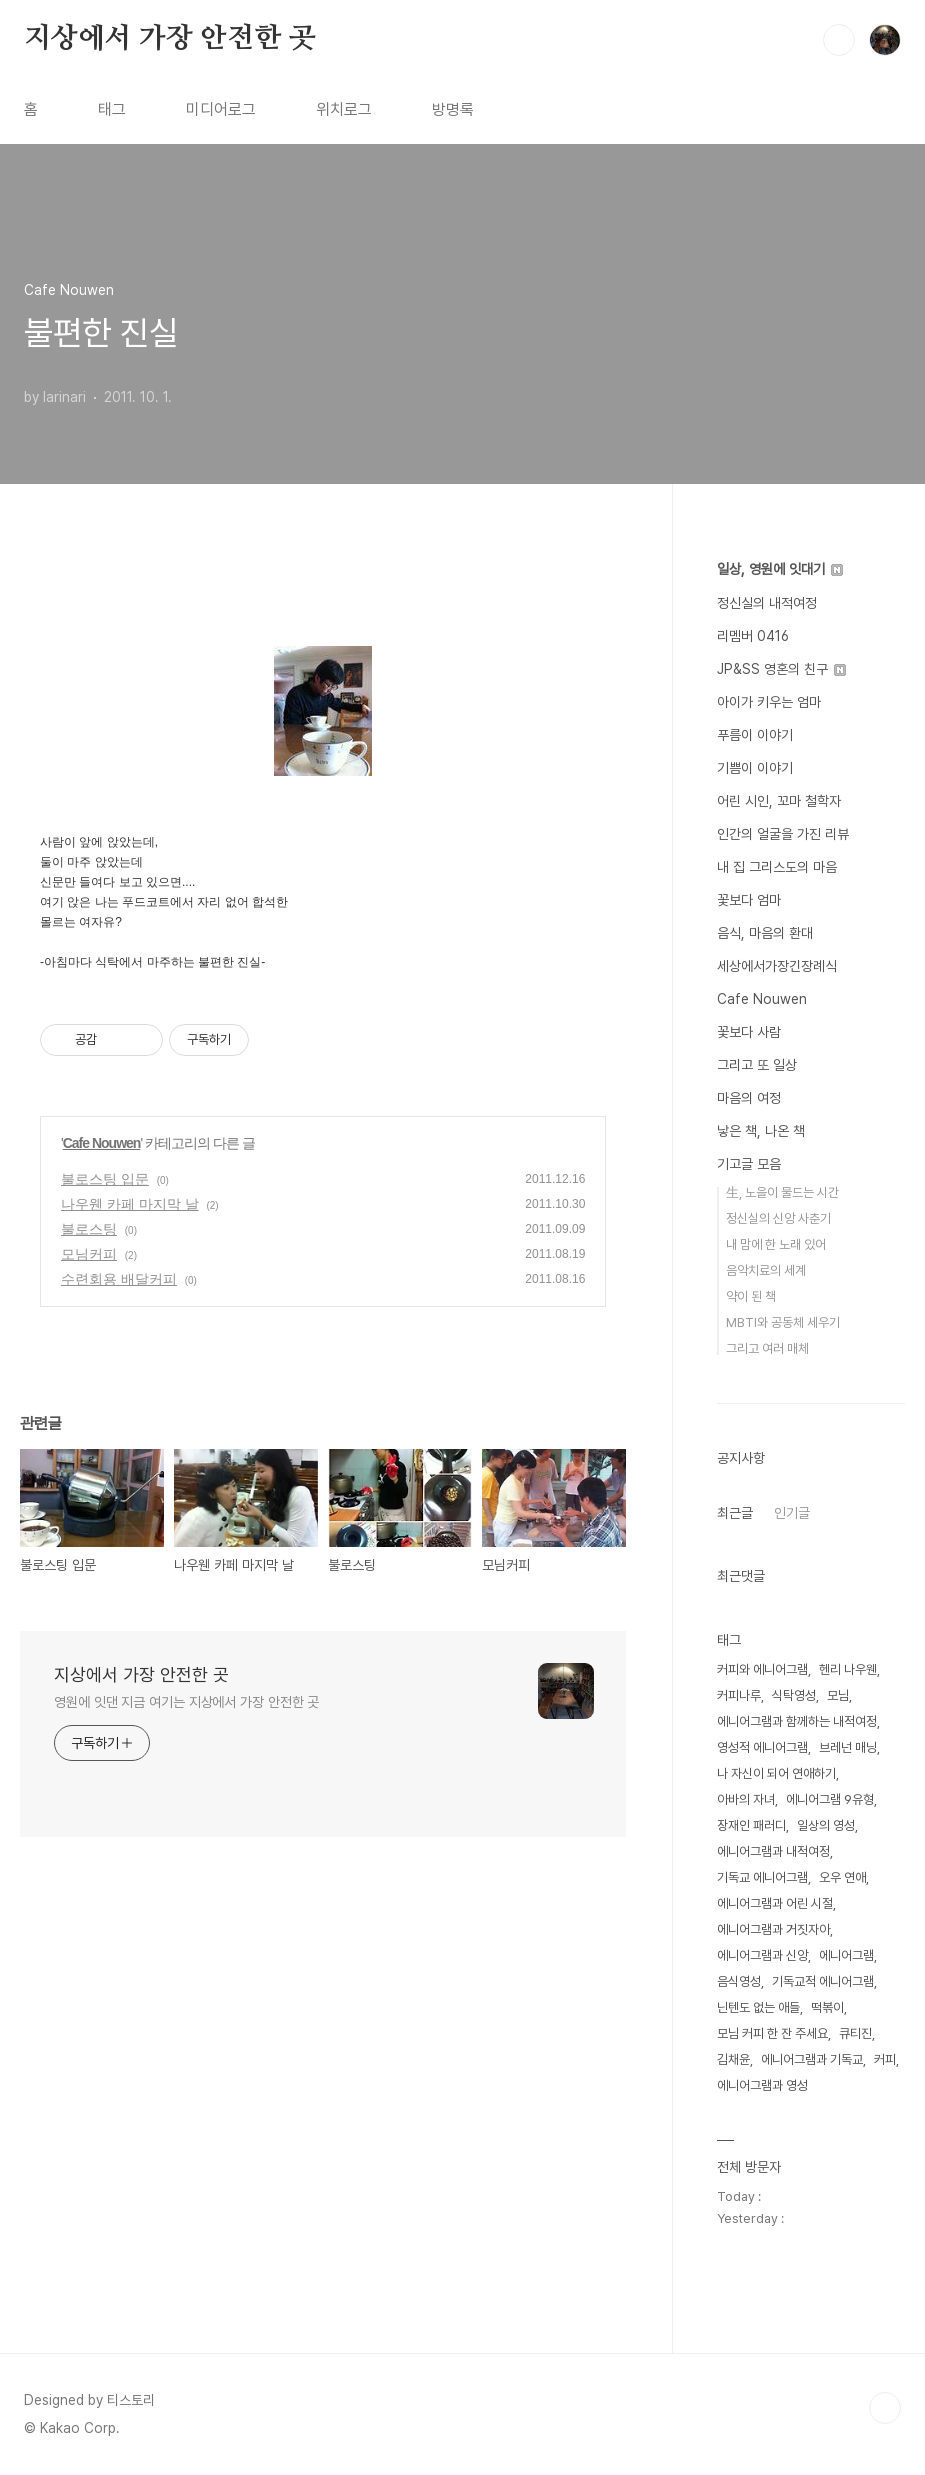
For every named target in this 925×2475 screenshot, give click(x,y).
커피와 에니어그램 (762, 1669)
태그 (112, 109)
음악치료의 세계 (766, 1270)
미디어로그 (221, 109)
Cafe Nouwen (102, 1143)
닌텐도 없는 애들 (758, 2007)
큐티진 (855, 2033)
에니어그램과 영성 (762, 2085)
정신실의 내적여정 (767, 603)
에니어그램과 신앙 (762, 1955)
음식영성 (739, 1981)
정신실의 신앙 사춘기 (778, 1218)
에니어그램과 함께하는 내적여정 (797, 1721)
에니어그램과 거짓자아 (773, 1929)
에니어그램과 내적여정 (773, 1851)
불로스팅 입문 (105, 1179)
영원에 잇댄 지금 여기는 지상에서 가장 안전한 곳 (186, 1702)
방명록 (453, 109)
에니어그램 (846, 1955)
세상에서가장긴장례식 (777, 966)
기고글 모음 (749, 1164)
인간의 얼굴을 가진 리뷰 (783, 834)
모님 (838, 1695)
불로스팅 (89, 1229)
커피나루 (739, 1695)
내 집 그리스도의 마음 (777, 867)
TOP (885, 2408)
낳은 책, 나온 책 (761, 1131)
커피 (885, 2059)
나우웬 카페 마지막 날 (130, 1204)
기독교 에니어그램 (762, 1877)
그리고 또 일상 (757, 1065)
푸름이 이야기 (755, 735)
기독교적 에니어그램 (823, 1981)
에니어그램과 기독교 (812, 2059)
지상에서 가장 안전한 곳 (169, 39)
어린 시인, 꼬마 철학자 (779, 801)
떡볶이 (827, 2007)
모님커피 (89, 1254)
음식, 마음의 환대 (765, 933)
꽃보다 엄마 (749, 900)
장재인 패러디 (751, 1825)
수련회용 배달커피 (119, 1279)
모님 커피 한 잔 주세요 (772, 2033)
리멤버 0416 (753, 636)
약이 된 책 (751, 1296)
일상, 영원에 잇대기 (780, 569)
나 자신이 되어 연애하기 (776, 1773)
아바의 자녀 (746, 1799)
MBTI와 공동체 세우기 (783, 1322)
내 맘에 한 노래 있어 (776, 1244)
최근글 (735, 1513)
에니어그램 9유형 (830, 1799)
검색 (839, 40)
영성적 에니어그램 (762, 1747)
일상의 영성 (826, 1825)
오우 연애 (842, 1877)
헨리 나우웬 (848, 1669)
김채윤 (733, 2059)
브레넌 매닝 (848, 1747)
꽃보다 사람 (749, 1032)
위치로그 (344, 109)
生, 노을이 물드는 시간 (782, 1192)
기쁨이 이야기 (755, 768)
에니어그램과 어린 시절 (775, 1903)
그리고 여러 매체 (767, 1348)
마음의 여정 (749, 1098)
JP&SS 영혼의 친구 (781, 669)
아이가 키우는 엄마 (769, 702)
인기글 (792, 1513)
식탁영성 (794, 1695)
